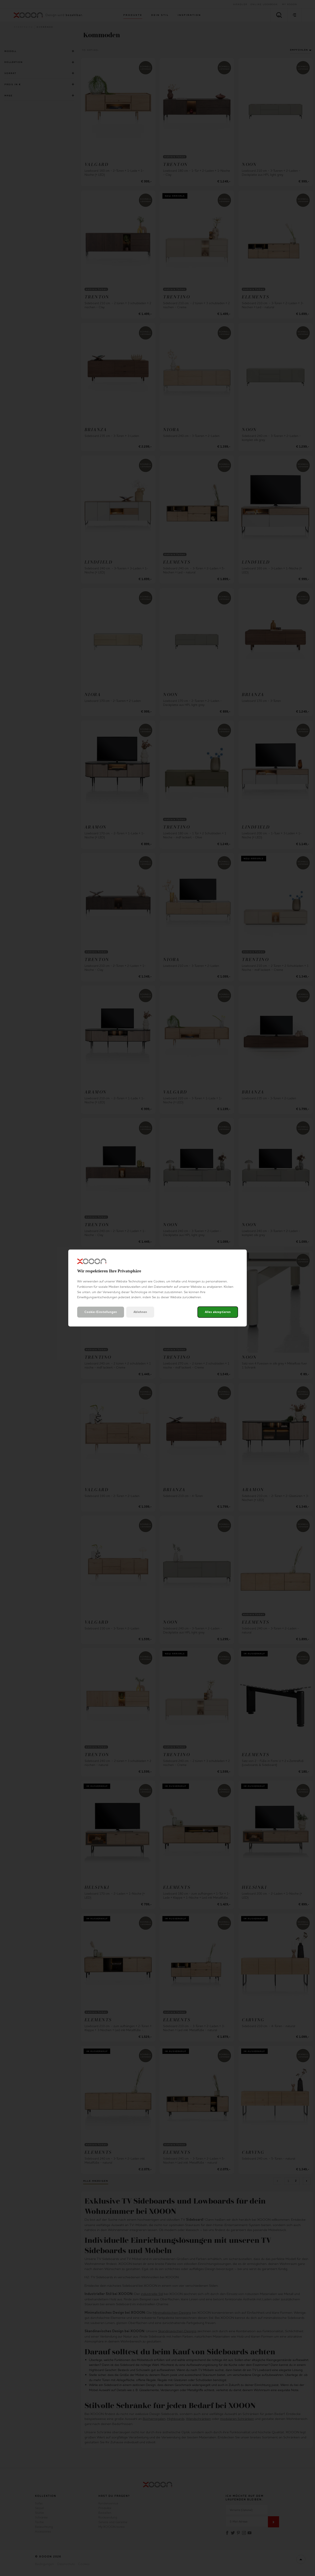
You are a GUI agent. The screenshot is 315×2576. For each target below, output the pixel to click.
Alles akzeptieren (218, 1312)
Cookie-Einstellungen (100, 1312)
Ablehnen (140, 1312)
